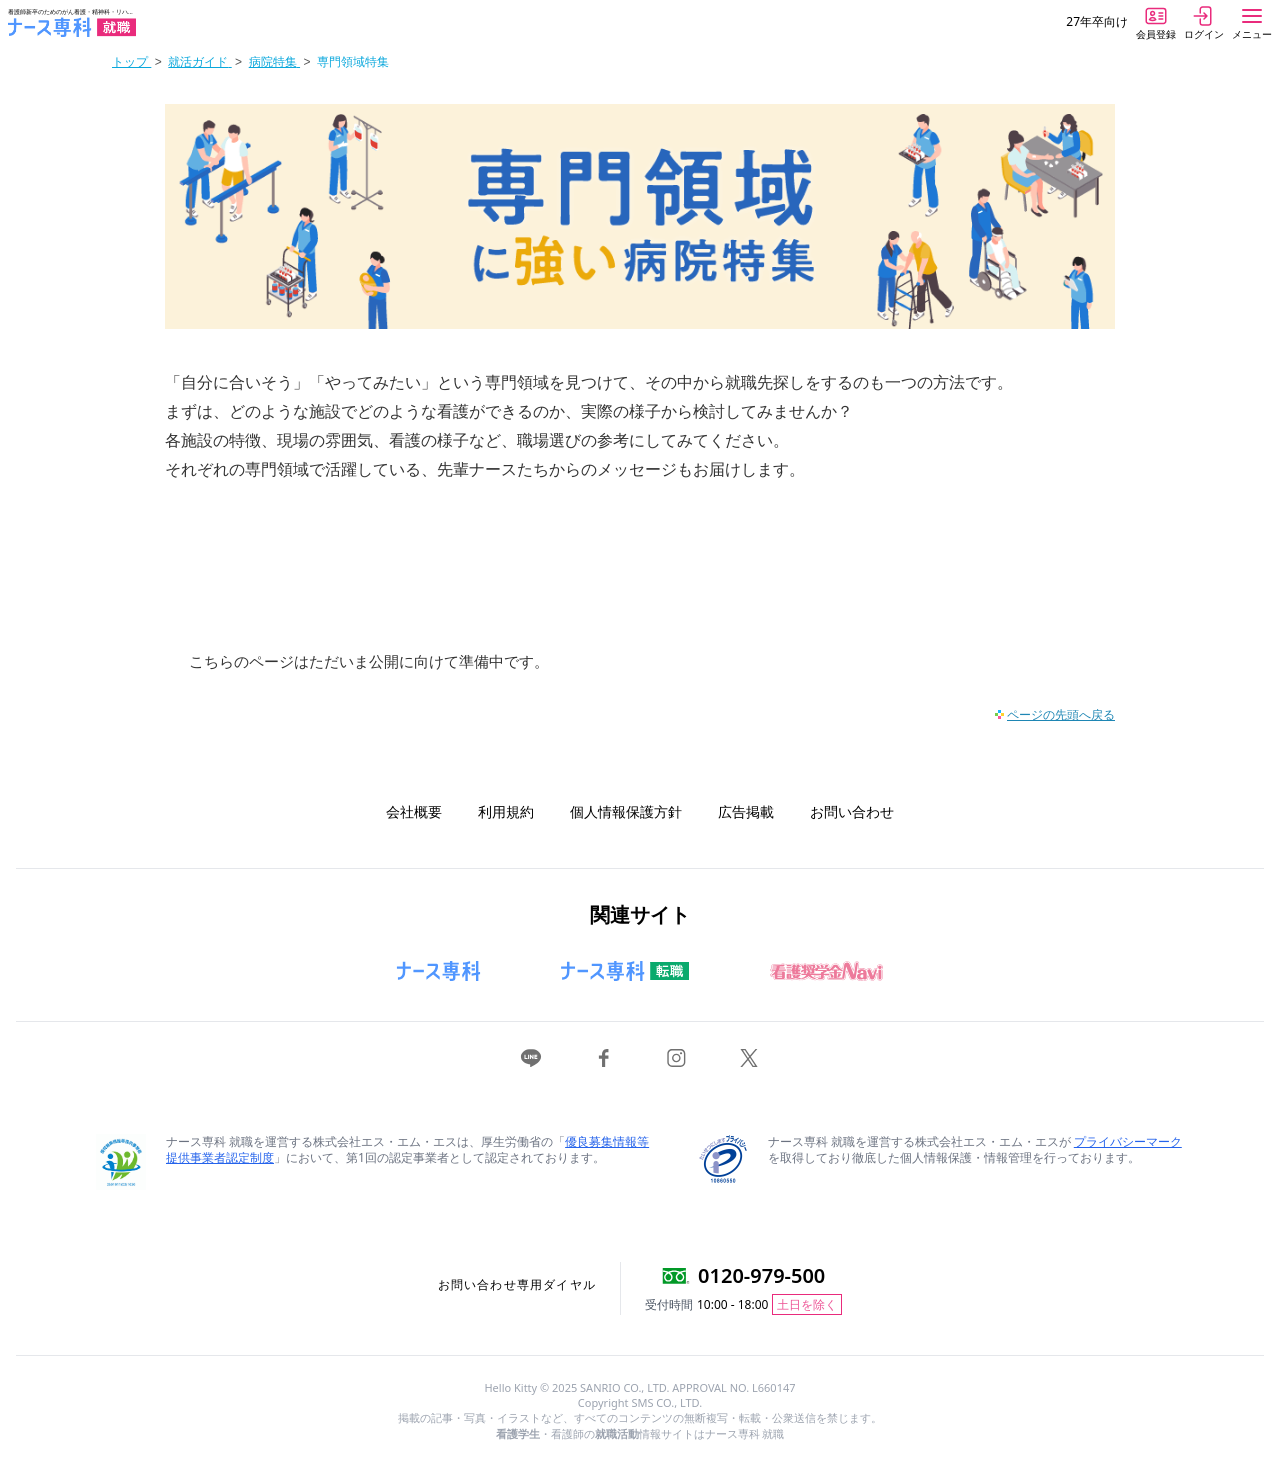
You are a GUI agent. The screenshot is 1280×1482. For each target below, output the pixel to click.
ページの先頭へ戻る (1061, 715)
